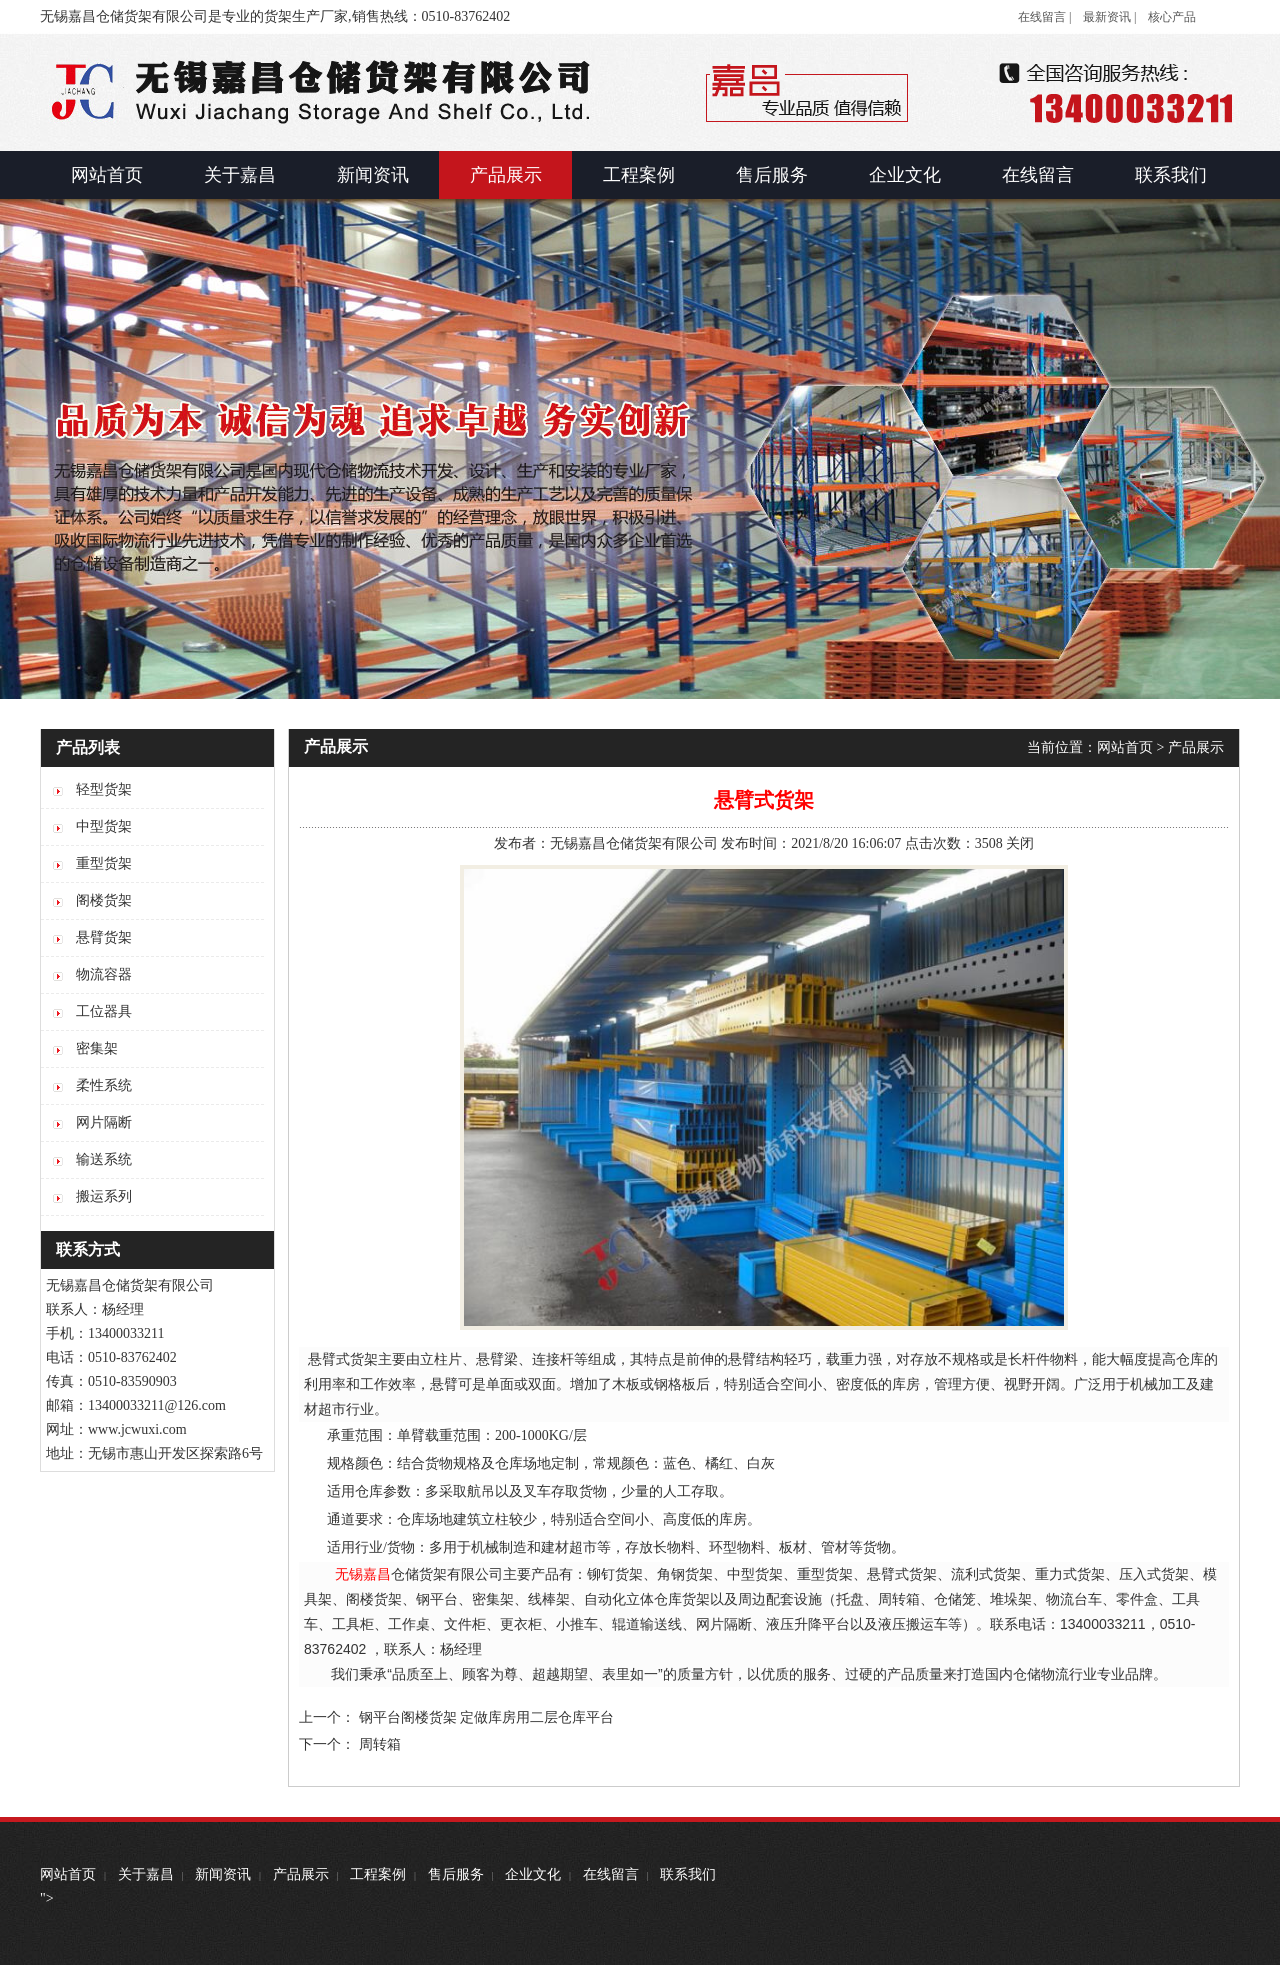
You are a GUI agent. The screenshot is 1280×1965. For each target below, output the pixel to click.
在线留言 (611, 1874)
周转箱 (380, 1744)
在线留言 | (1044, 17)
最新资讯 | (1109, 17)
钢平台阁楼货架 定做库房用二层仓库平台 (487, 1717)
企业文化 (533, 1874)
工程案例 (378, 1874)
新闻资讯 (223, 1874)
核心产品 (1172, 17)
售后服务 (456, 1874)
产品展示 (1196, 747)
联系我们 (688, 1874)
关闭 (1020, 843)
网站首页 (1125, 747)
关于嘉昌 (146, 1874)
